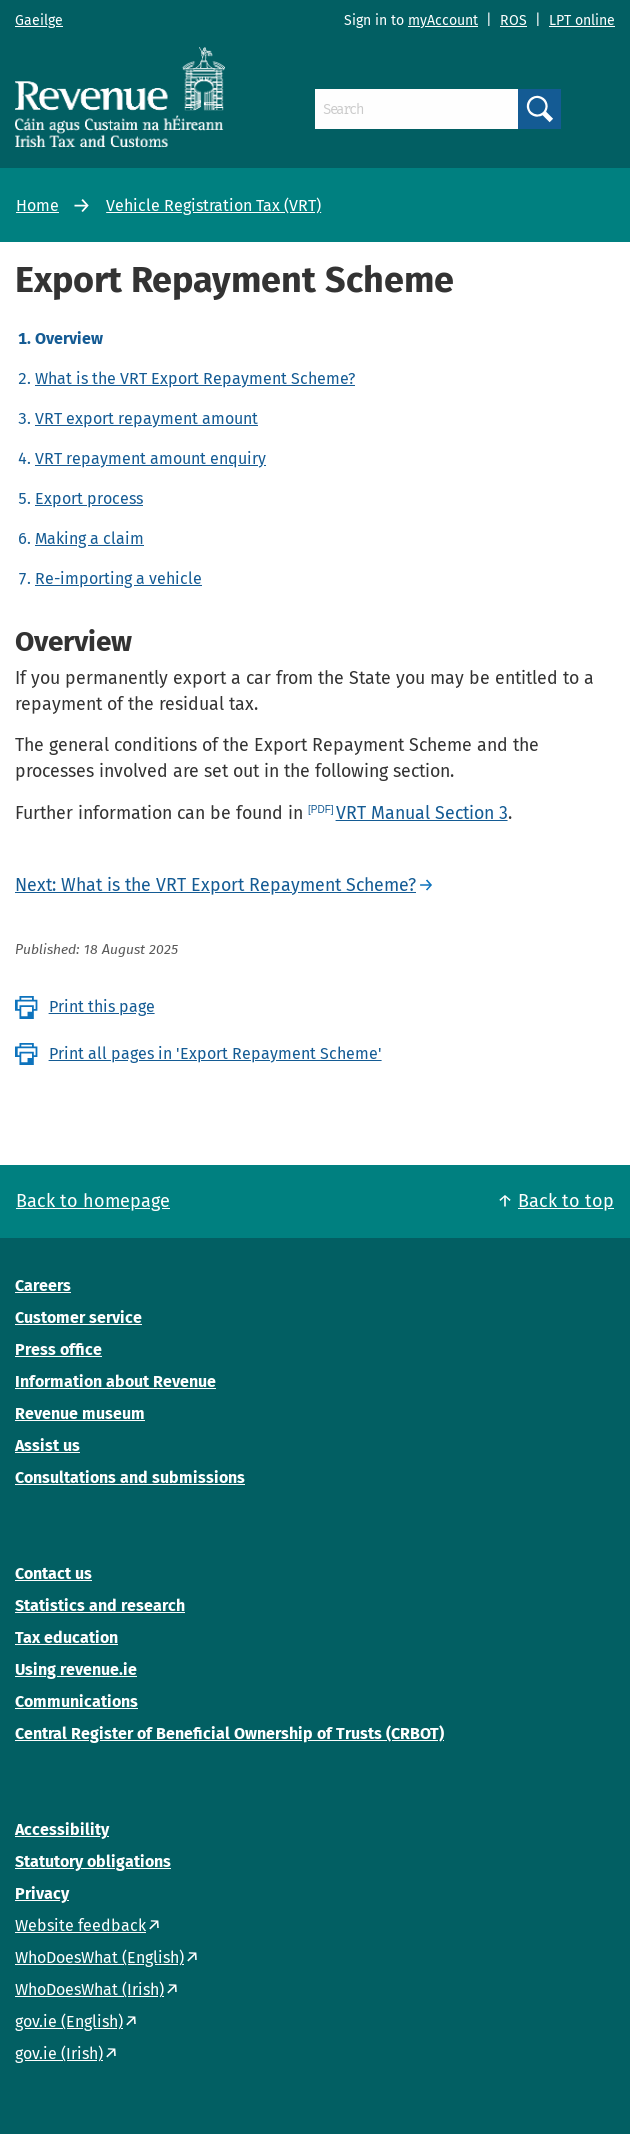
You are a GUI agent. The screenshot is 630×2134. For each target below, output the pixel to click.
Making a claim (89, 538)
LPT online (582, 20)
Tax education (66, 1637)
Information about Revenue (115, 1381)
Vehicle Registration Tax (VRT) (213, 205)
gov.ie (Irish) (59, 2053)
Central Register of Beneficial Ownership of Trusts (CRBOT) (229, 1733)
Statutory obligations (93, 1861)
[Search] (416, 109)
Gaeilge (39, 20)
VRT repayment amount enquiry (150, 458)
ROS (513, 20)
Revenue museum (80, 1413)
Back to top (566, 1201)
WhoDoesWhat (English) (99, 1957)
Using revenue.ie (76, 1669)
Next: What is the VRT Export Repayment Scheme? (215, 885)
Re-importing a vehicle (118, 578)
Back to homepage (93, 1201)
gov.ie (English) (69, 2021)
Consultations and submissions (130, 1477)
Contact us (53, 1573)
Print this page (102, 1006)
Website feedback (80, 1925)
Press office (58, 1349)
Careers (43, 1285)
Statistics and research (100, 1605)
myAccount (443, 20)
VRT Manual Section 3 (422, 813)
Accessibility (62, 1829)
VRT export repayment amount (146, 418)
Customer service (78, 1317)
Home (37, 205)
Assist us (47, 1445)
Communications (76, 1701)
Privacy (42, 1893)
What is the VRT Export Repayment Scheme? (195, 378)
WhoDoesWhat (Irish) (89, 1989)
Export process (89, 498)
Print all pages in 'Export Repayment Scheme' (215, 1053)
